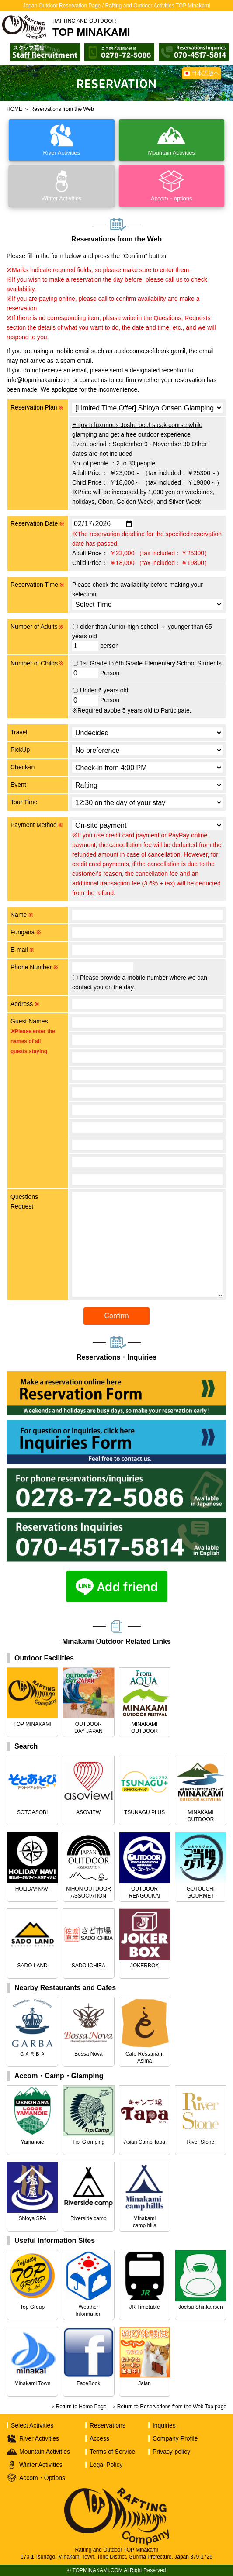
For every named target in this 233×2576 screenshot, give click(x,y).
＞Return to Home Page (79, 2407)
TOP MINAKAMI (91, 28)
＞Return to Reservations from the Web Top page (169, 2407)
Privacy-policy (171, 2451)
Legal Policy (106, 2464)
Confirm (116, 1315)
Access (99, 2438)
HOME (14, 109)
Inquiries (164, 2425)
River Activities (39, 2438)
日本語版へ (205, 73)
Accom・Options (42, 2477)
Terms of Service (112, 2451)
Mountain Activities (44, 2451)
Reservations (107, 2425)
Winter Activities (41, 2464)
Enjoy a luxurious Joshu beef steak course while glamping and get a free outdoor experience (137, 429)
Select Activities (32, 2425)
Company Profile (175, 2438)
